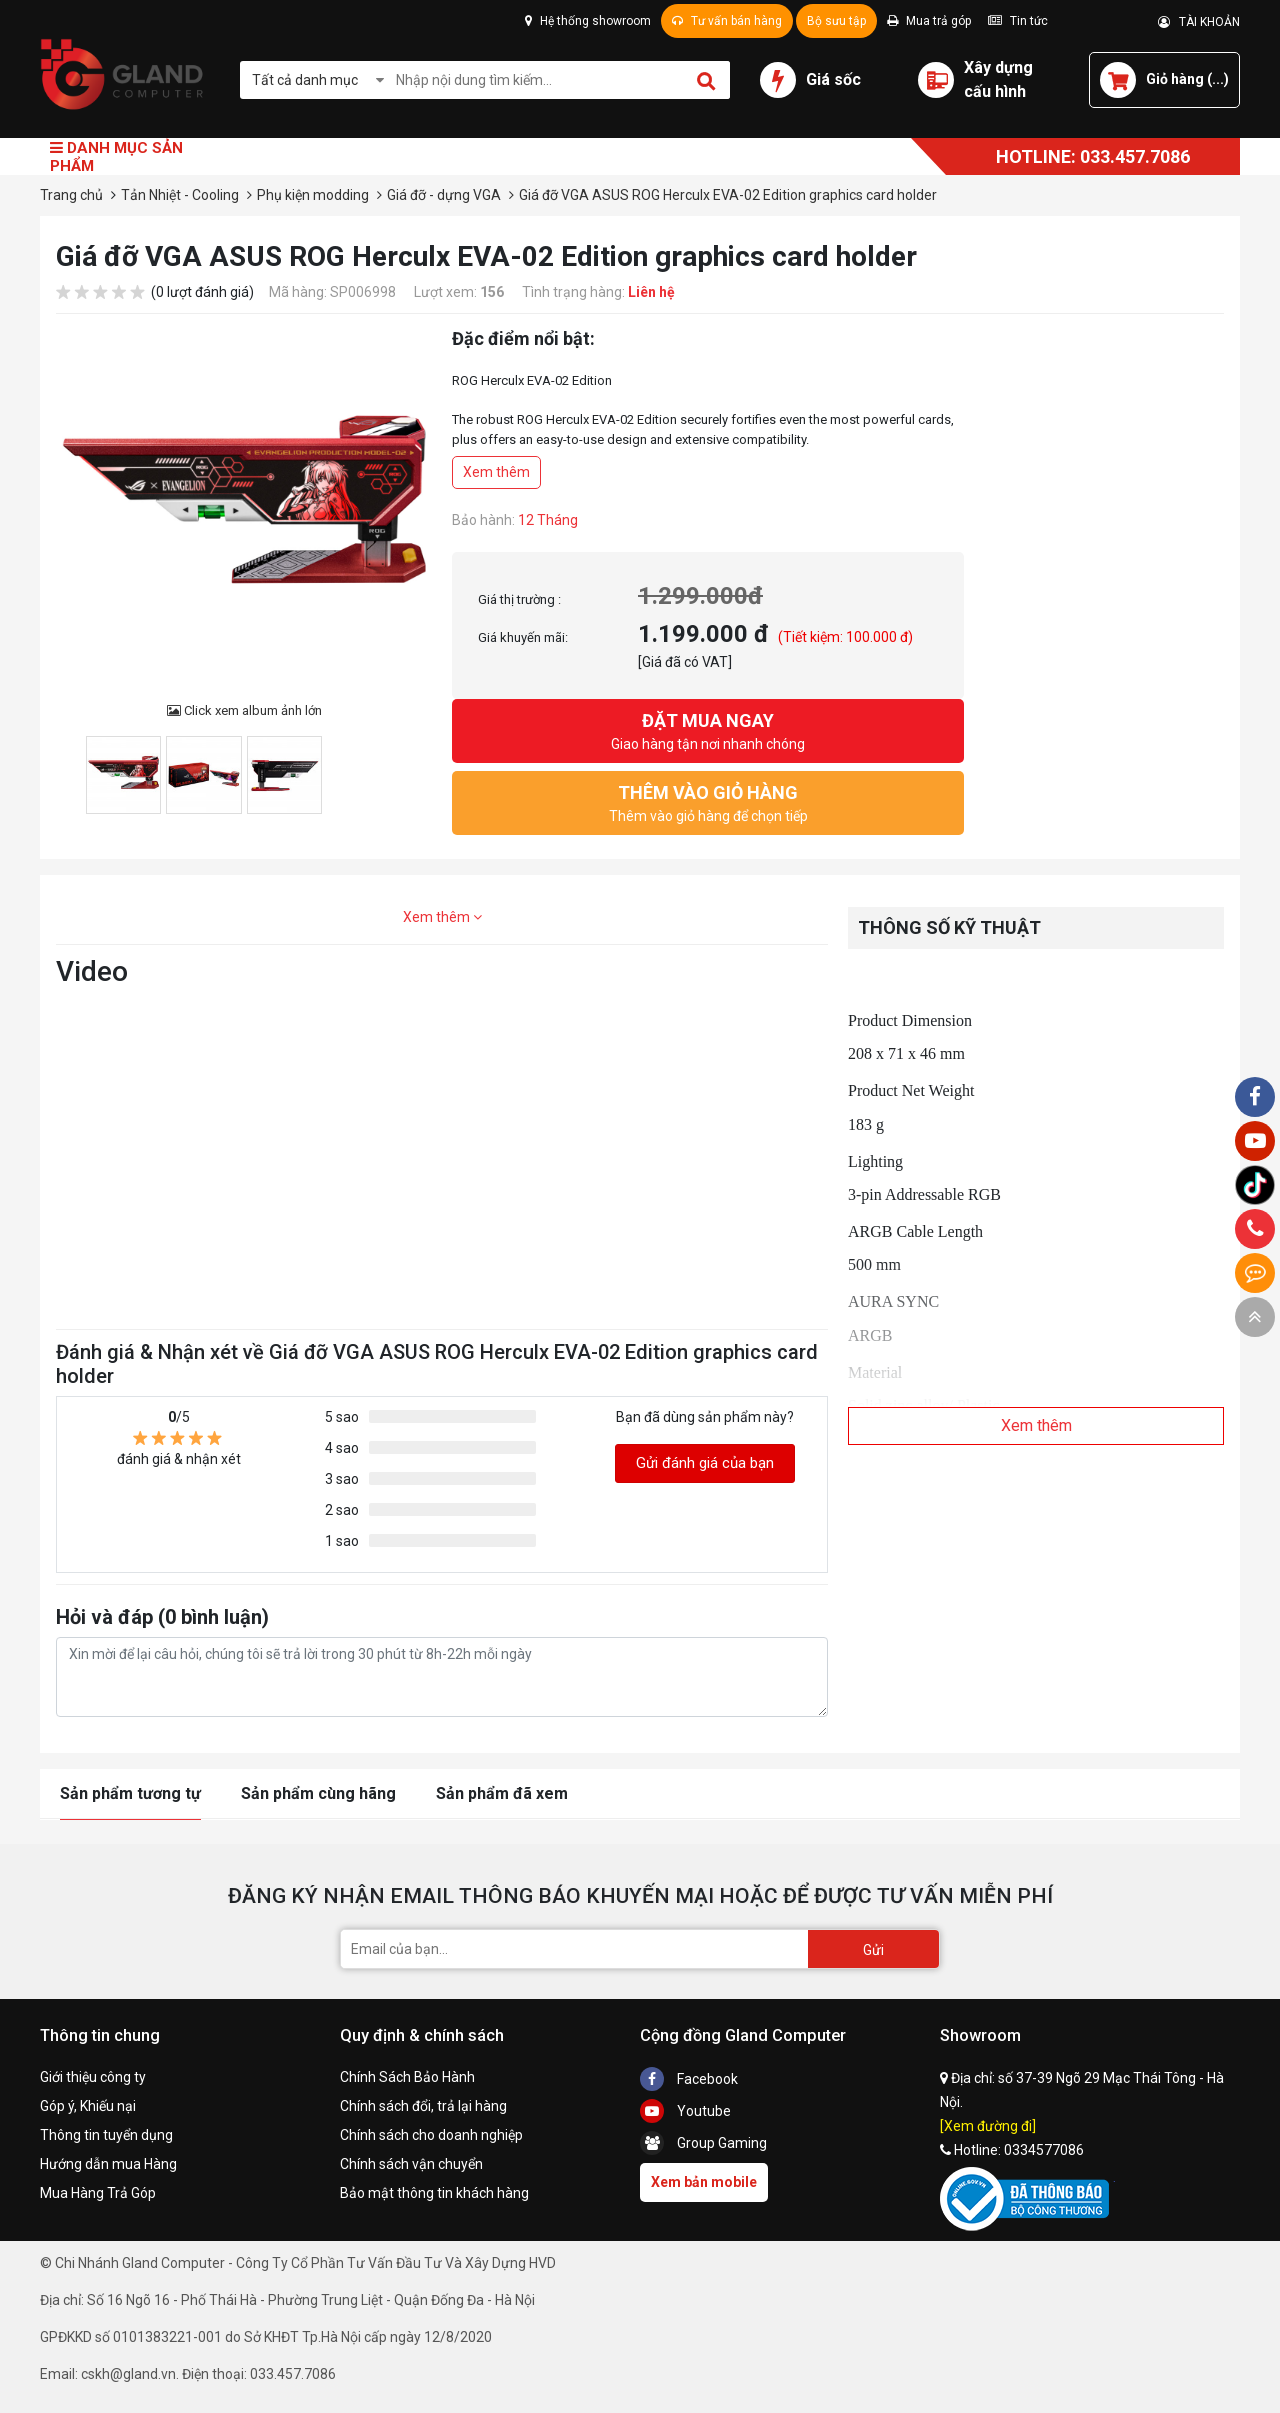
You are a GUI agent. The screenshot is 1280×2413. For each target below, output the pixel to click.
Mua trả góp (929, 21)
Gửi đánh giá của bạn (705, 1463)
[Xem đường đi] (988, 2126)
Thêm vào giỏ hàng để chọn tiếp (708, 801)
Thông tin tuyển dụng (106, 2135)
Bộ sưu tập (836, 21)
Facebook (689, 2079)
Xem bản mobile (704, 2182)
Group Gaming (703, 2143)
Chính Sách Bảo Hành (407, 2077)
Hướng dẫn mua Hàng (108, 2164)
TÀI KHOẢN (1199, 22)
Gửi (873, 1950)
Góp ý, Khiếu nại (88, 2106)
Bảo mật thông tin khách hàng (434, 2193)
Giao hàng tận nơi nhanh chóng (708, 729)
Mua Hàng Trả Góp (98, 2193)
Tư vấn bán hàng (727, 21)
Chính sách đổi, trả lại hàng (423, 2106)
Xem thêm (496, 472)
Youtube (685, 2111)
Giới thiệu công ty (93, 2077)
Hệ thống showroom (588, 21)
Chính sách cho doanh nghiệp (431, 2135)
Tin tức (1018, 21)
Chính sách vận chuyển (411, 2164)
